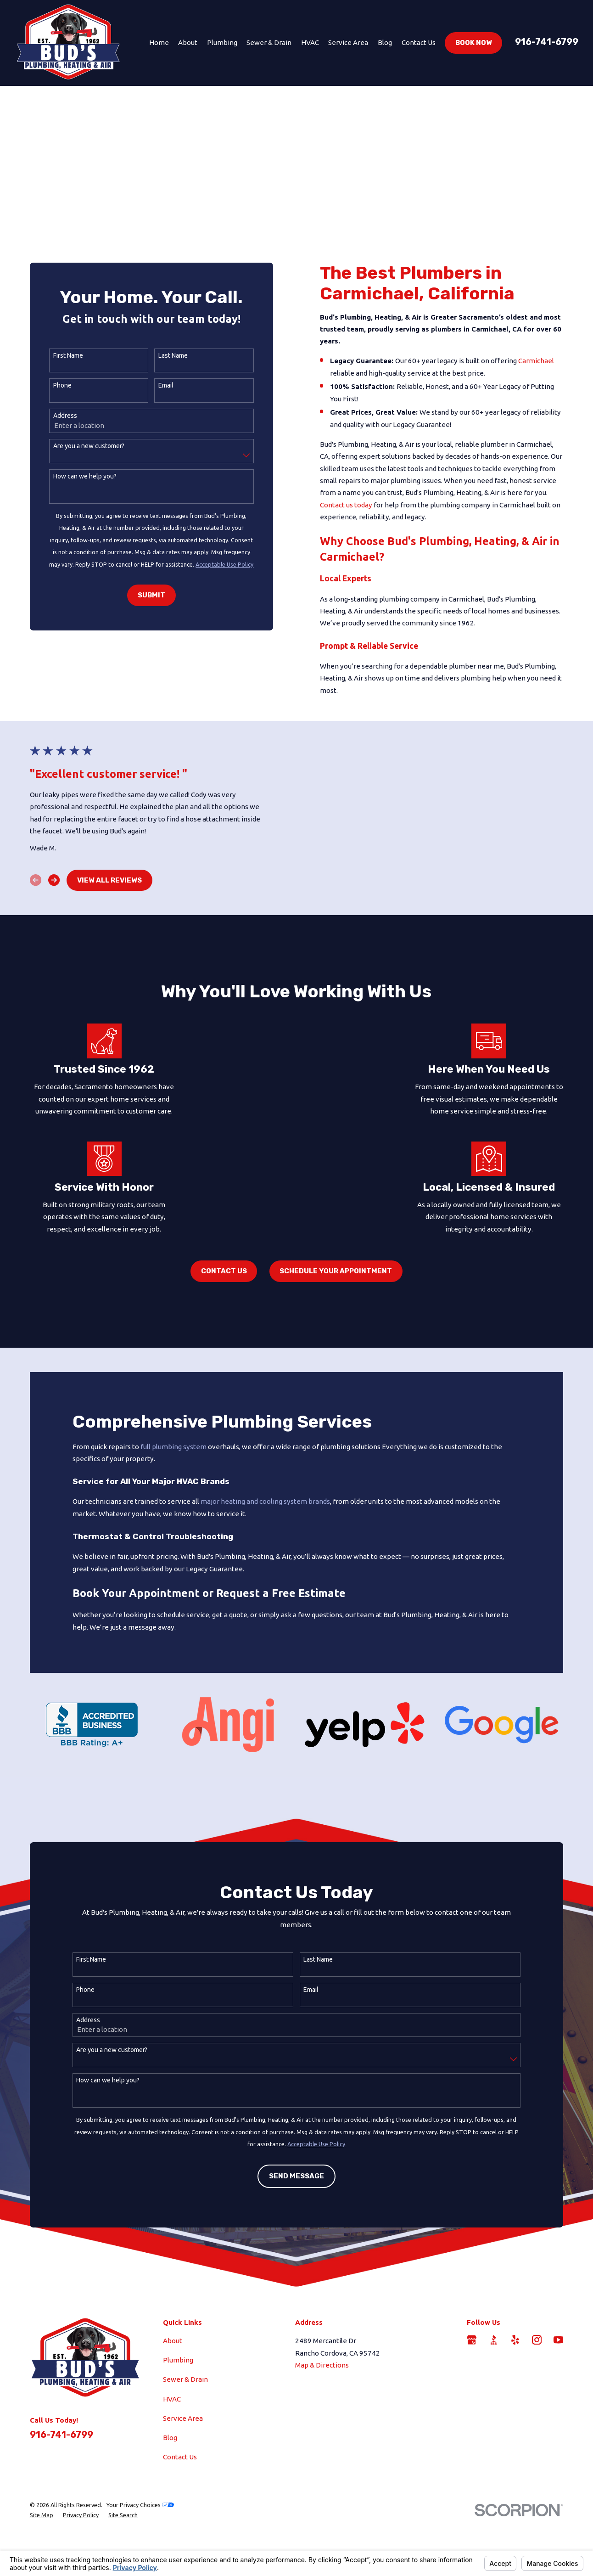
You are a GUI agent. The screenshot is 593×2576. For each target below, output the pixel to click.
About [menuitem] (187, 42)
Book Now (473, 43)
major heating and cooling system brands (265, 1564)
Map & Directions (322, 2428)
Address (59, 415)
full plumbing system (173, 1509)
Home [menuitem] (159, 42)
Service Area (183, 2481)
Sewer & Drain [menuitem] (268, 42)
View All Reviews (106, 911)
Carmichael (539, 361)
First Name (62, 355)
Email (159, 385)
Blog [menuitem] (385, 42)
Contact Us (224, 1334)
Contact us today (348, 505)
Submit (145, 595)
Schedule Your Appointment (336, 1334)
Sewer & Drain (185, 2442)
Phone (56, 385)
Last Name (166, 355)
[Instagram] (537, 2402)
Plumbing (178, 2423)
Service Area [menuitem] (348, 42)
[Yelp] (515, 2402)
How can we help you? (78, 476)
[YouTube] (558, 2402)
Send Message (296, 2251)
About (172, 2403)
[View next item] (51, 911)
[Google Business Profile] (471, 2402)
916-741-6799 (546, 41)
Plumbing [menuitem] (222, 42)
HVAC (172, 2462)
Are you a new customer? (82, 446)
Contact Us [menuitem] (419, 42)
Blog (170, 2500)
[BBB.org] (493, 2402)
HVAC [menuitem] (310, 42)
